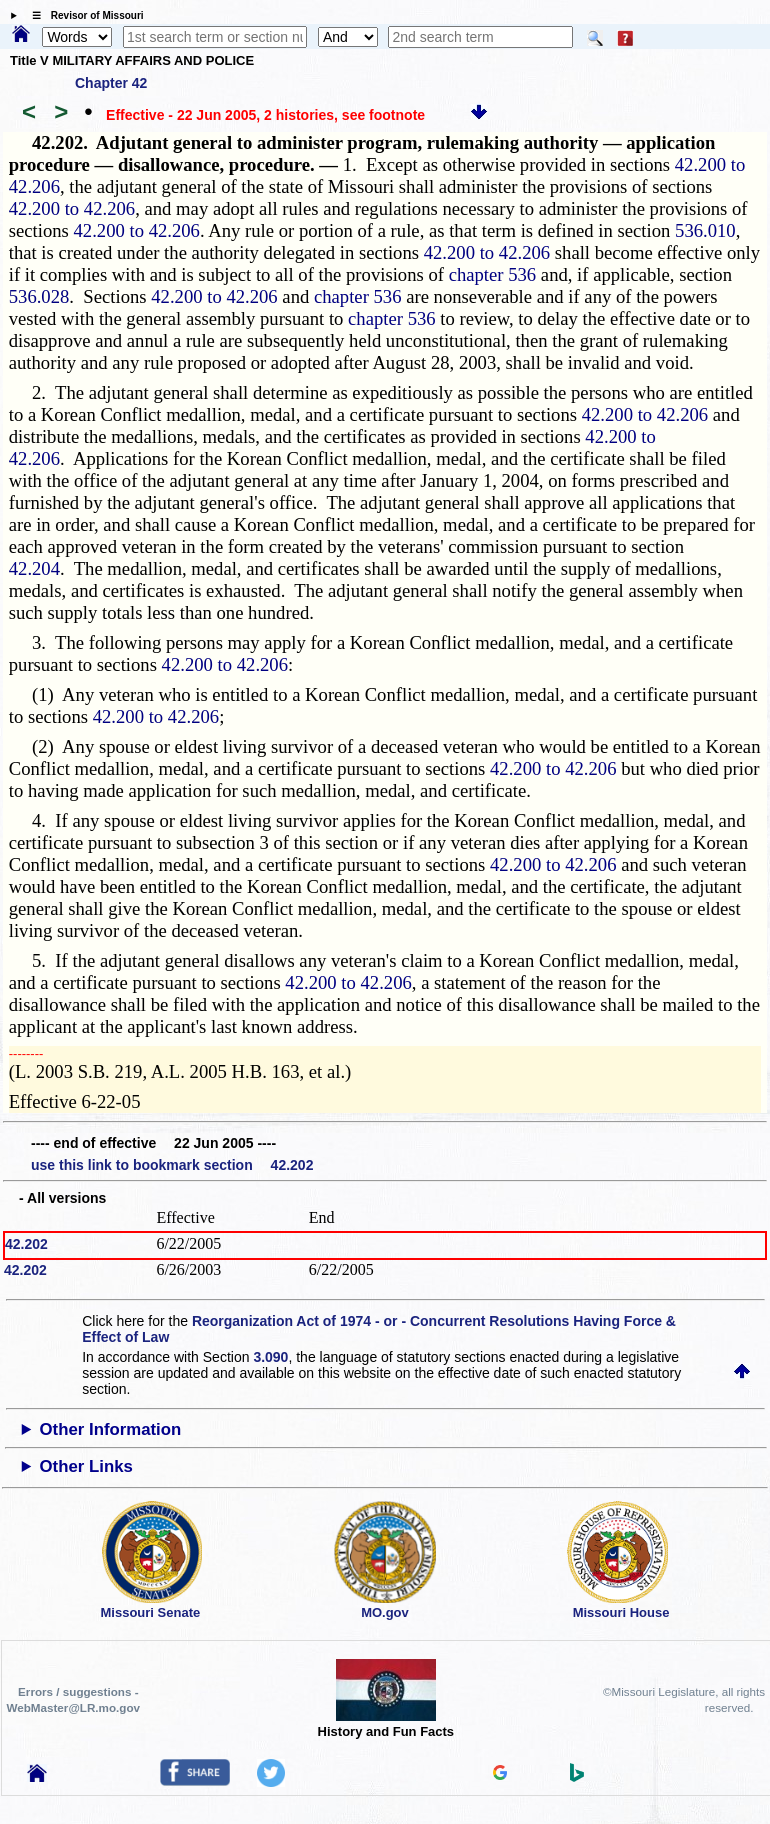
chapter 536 (493, 274)
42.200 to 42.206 (72, 208)
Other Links (86, 1466)
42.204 (34, 568)
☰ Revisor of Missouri (83, 15)
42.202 (26, 1244)
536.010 (705, 230)
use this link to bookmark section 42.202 (172, 1165)
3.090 (270, 1357)
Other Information (111, 1429)
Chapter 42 (111, 83)
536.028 (39, 296)
